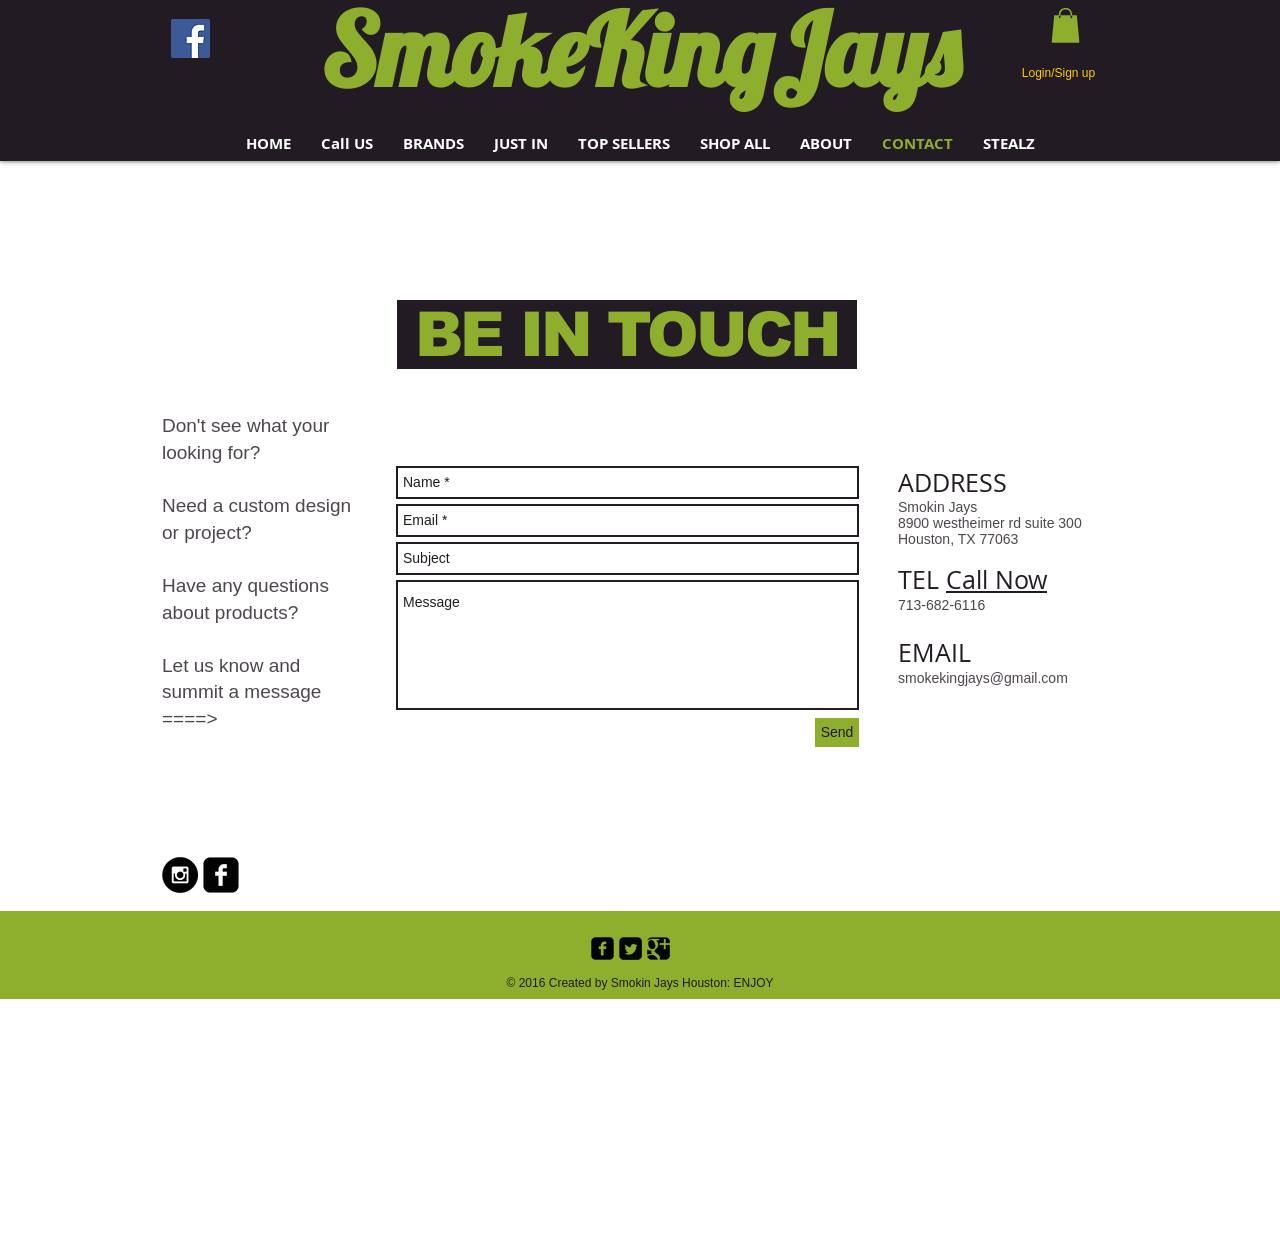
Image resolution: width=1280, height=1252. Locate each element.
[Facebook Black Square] (221, 875)
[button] (433, 143)
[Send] (837, 732)
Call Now (996, 579)
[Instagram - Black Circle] (180, 875)
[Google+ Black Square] (658, 948)
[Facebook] (190, 38)
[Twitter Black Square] (630, 948)
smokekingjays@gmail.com (983, 678)
